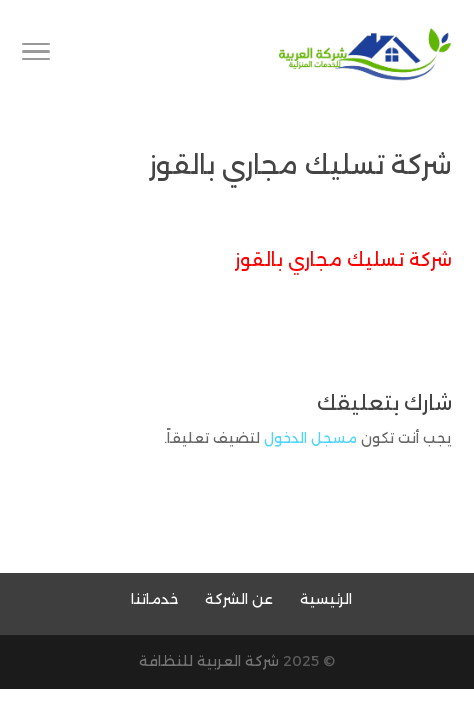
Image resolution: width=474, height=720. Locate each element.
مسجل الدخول (310, 438)
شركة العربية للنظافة (209, 661)
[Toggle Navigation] (36, 55)
